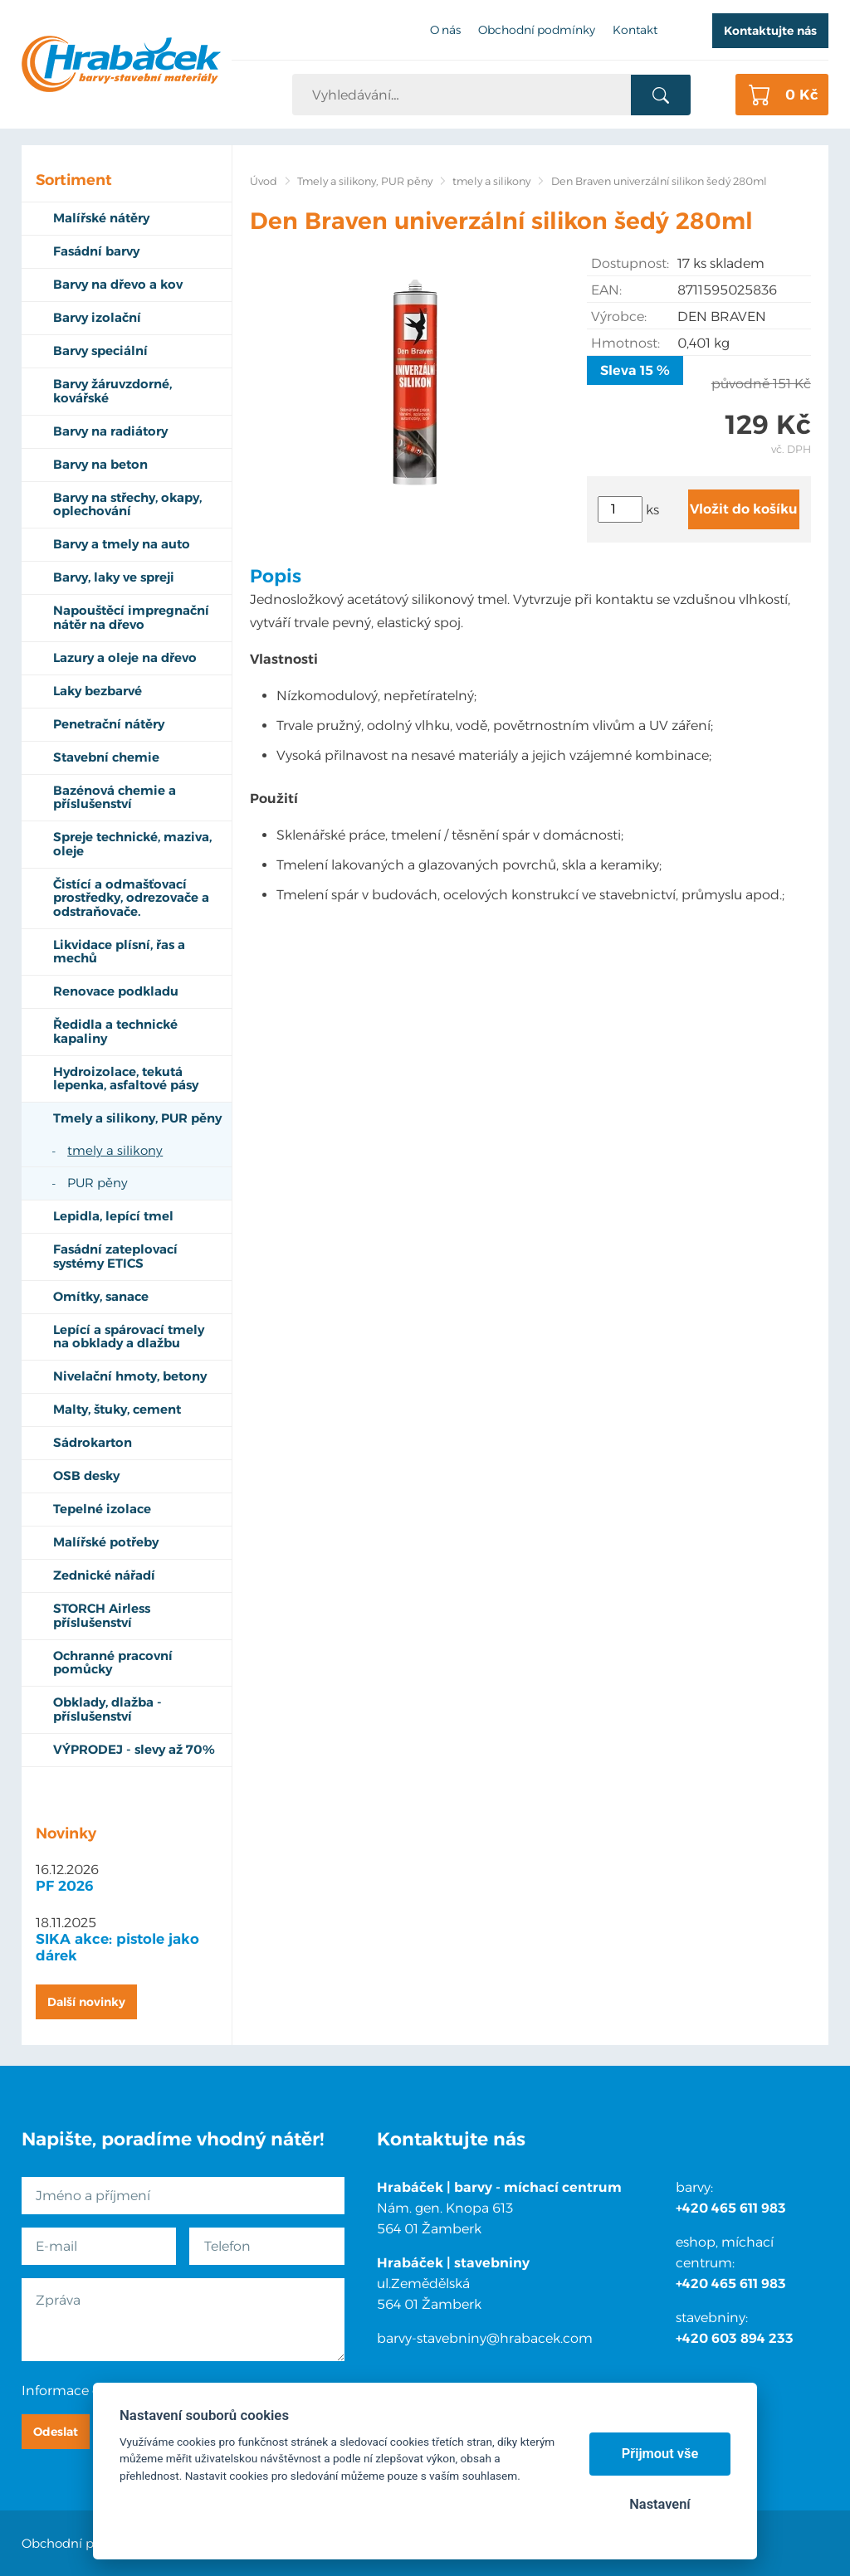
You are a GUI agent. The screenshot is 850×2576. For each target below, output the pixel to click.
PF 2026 (65, 1885)
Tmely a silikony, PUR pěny (364, 181)
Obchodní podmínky (85, 2543)
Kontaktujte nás (770, 30)
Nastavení (659, 2504)
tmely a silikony (491, 181)
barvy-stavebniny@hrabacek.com (485, 2338)
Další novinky (86, 2001)
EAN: (606, 290)
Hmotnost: (625, 343)
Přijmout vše (660, 2454)
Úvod (263, 181)
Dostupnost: (630, 263)
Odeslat (55, 2431)
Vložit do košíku (744, 509)
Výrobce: (619, 316)
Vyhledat (660, 95)
